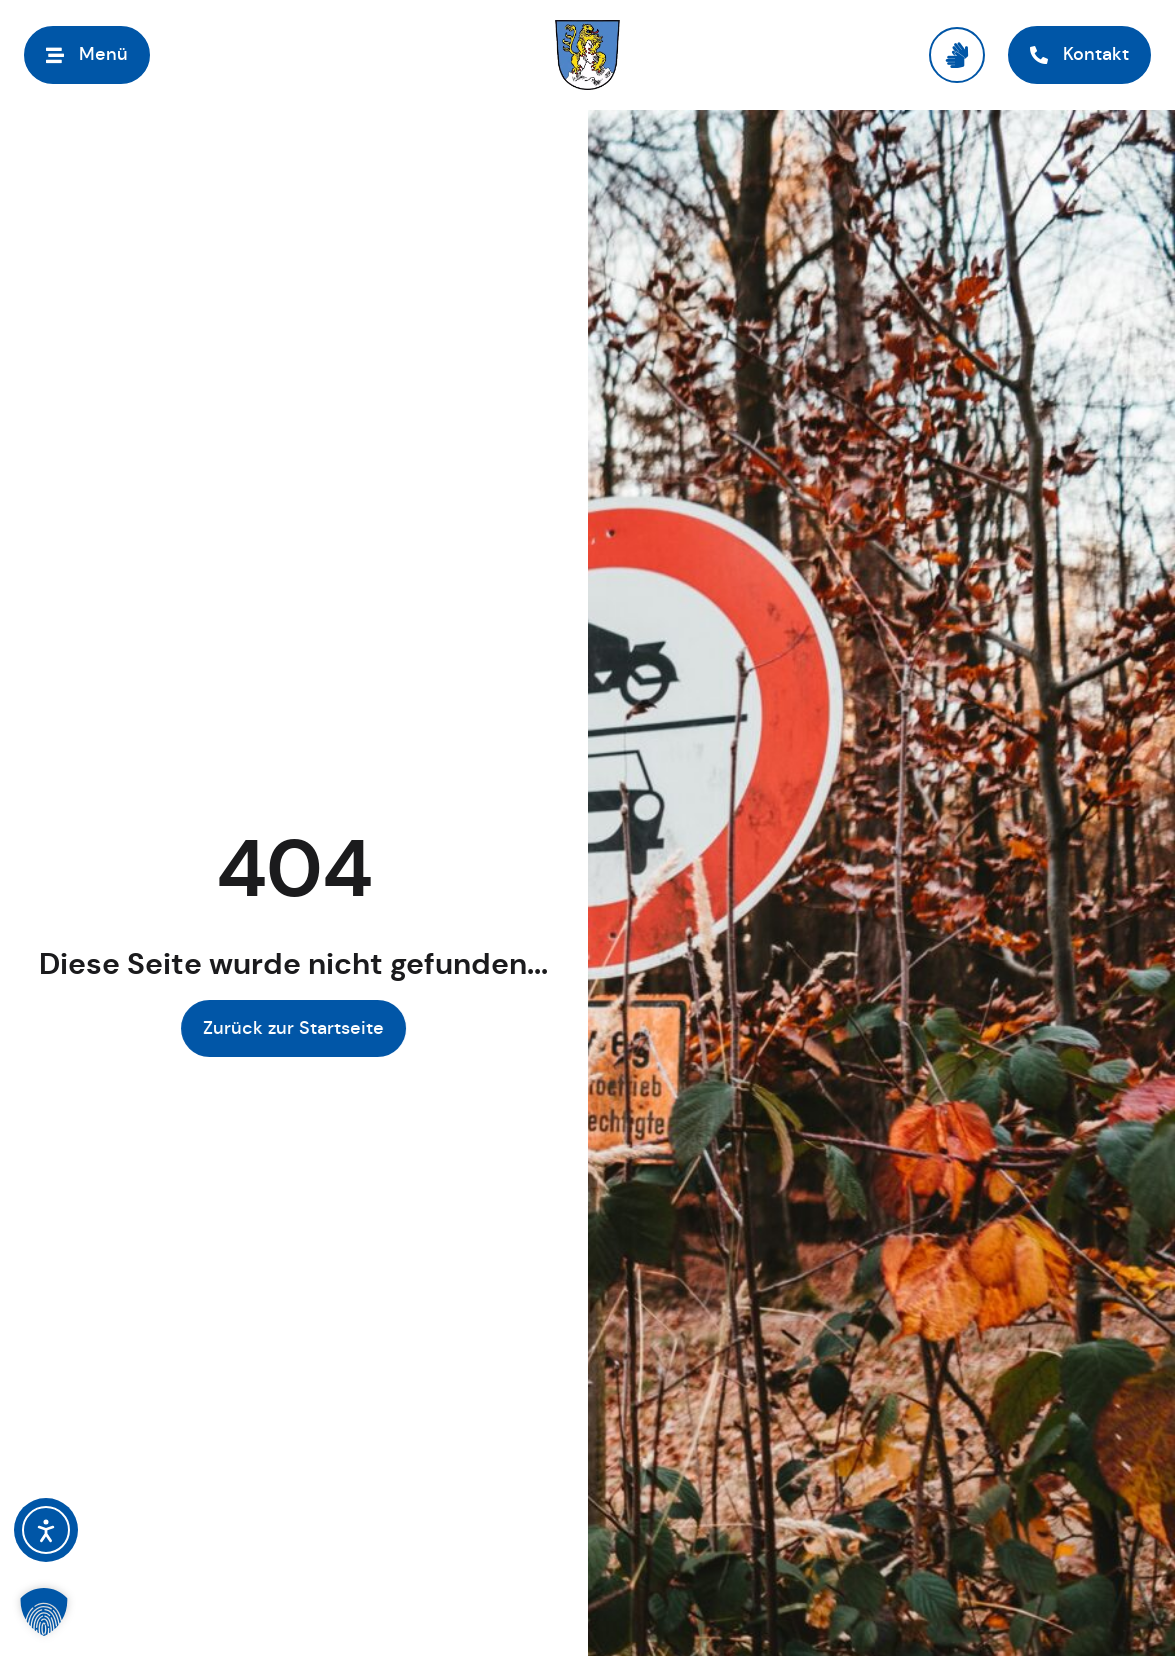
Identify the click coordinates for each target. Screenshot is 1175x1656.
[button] (44, 1612)
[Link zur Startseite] (587, 55)
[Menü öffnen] (87, 54)
